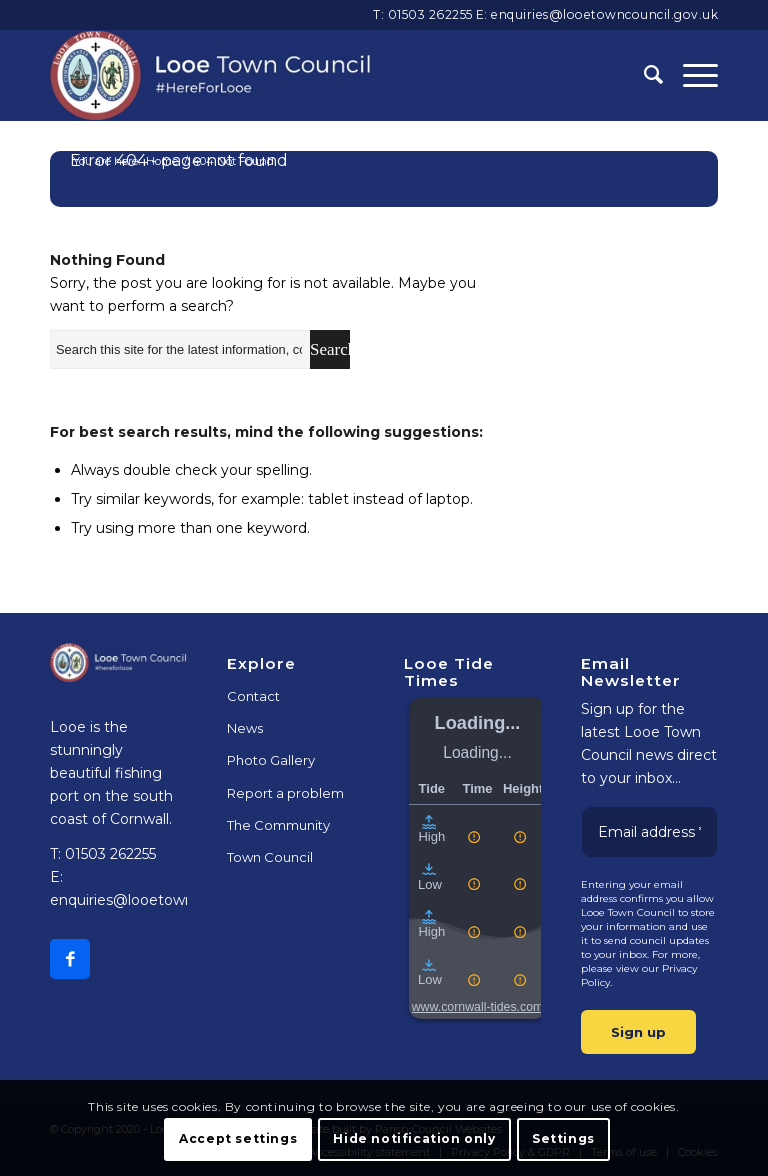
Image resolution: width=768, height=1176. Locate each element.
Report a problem (285, 793)
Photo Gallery (271, 760)
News (245, 728)
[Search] (643, 75)
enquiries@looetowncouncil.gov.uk (604, 14)
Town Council (270, 857)
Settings (563, 1138)
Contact (253, 696)
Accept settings (238, 1138)
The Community (278, 825)
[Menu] (690, 75)
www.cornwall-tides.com (478, 1007)
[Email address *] (649, 832)
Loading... (478, 723)
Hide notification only (414, 1138)
